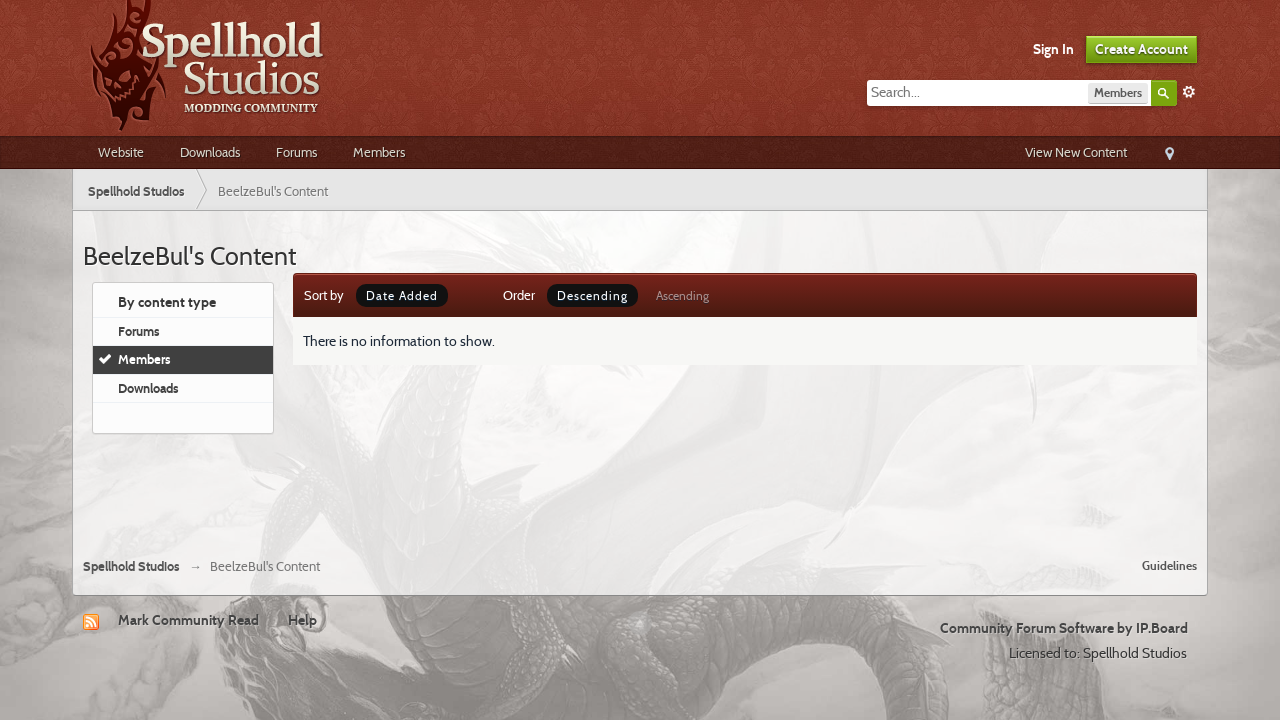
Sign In (1053, 49)
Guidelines (1169, 565)
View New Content (1076, 152)
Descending (592, 295)
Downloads (210, 152)
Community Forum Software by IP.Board (1064, 628)
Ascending (682, 295)
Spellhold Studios (131, 566)
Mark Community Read (188, 620)
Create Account (1141, 49)
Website (121, 152)
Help (302, 620)
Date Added (402, 295)
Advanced (1189, 92)
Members (379, 152)
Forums (296, 152)
